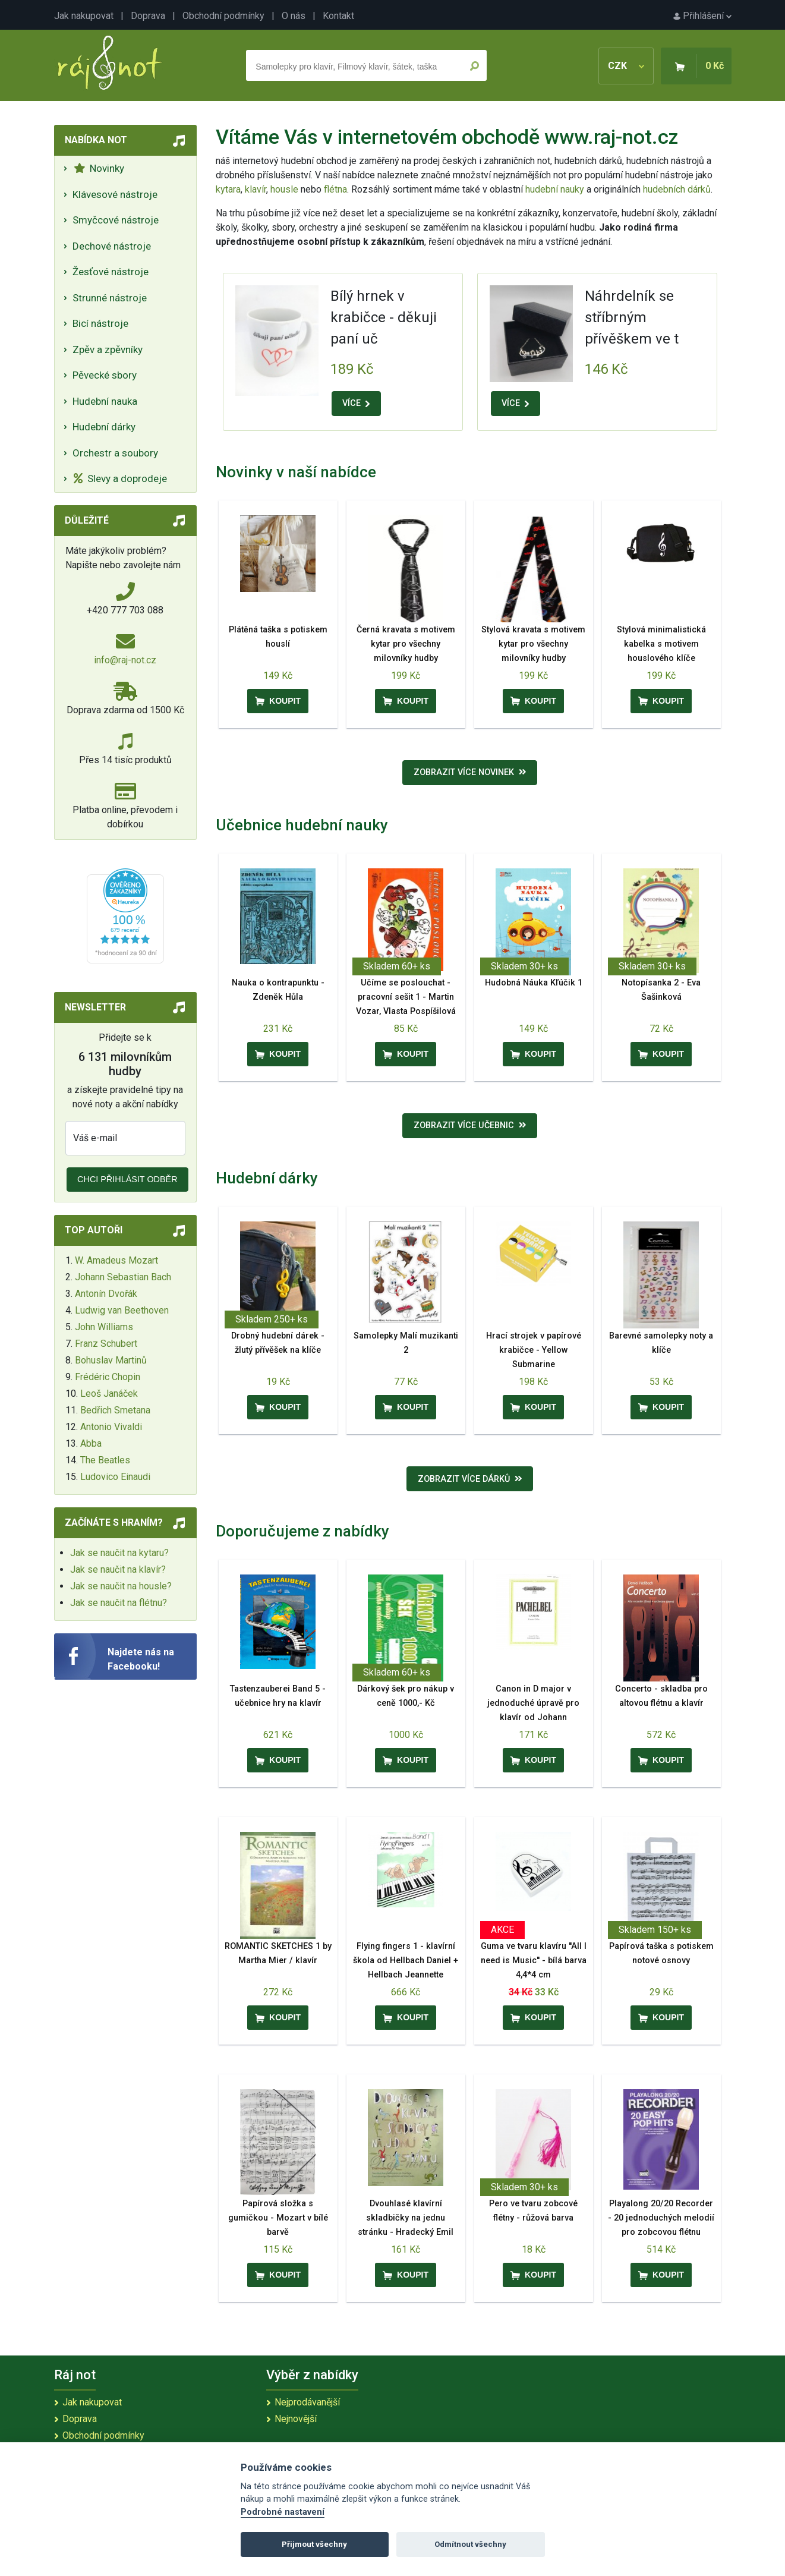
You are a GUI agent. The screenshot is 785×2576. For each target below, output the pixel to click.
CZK (626, 65)
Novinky (99, 168)
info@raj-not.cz (125, 660)
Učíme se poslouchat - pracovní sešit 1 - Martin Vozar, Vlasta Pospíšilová (406, 997)
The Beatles (105, 1460)
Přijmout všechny (314, 2544)
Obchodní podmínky (223, 15)
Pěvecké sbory (104, 375)
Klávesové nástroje (114, 194)
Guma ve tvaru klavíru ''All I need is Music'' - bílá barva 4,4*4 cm (534, 1960)
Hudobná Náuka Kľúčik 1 (533, 983)
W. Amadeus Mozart (116, 1260)
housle (285, 189)
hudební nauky (554, 189)
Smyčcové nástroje (115, 220)
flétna (335, 189)
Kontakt (338, 15)
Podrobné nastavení (282, 2512)
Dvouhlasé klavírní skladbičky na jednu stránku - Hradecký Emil (405, 2218)
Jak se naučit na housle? (121, 1586)
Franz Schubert (106, 1343)
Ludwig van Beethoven (122, 1310)
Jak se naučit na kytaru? (119, 1552)
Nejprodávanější (307, 2402)
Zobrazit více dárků (470, 1479)
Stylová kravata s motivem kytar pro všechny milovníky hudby (533, 644)
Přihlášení (702, 15)
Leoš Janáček (109, 1393)
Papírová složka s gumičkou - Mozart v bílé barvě (278, 2218)
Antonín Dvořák (106, 1293)
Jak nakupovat (84, 15)
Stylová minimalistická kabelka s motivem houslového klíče (661, 644)
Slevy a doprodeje (120, 478)
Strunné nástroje (109, 298)
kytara (228, 189)
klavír (255, 189)
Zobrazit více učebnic (470, 1125)
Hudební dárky (103, 427)
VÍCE (356, 403)
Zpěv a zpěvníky (107, 349)
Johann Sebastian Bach (123, 1277)
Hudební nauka (104, 401)
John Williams (104, 1327)
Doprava (148, 15)
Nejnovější (296, 2418)
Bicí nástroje (100, 323)
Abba (91, 1443)
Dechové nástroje (111, 246)
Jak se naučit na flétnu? (118, 1602)
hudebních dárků (677, 189)
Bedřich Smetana (115, 1410)
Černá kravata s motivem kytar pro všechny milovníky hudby (406, 644)
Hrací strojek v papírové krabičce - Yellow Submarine (533, 1350)
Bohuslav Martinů (111, 1360)
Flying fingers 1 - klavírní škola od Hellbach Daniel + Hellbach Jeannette (405, 1960)
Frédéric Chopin (107, 1377)
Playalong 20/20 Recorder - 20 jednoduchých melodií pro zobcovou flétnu (661, 2218)
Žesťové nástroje (110, 272)
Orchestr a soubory (115, 453)
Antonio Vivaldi (111, 1426)
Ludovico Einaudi (115, 1476)
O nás (293, 15)
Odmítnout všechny (470, 2544)
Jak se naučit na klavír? (118, 1569)
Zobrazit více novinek (470, 772)
